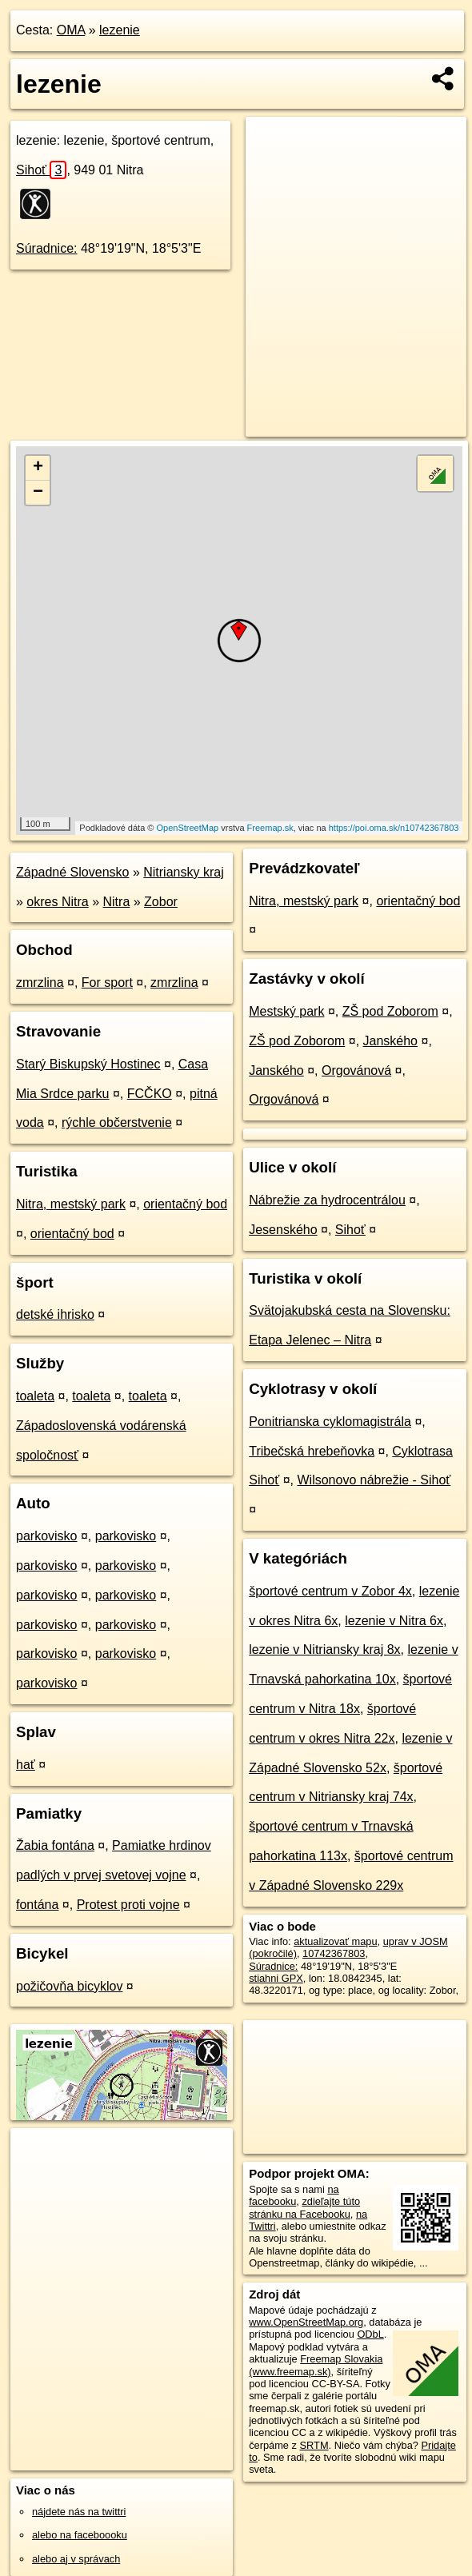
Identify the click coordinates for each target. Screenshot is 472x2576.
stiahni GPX (276, 1978)
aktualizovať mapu (335, 1941)
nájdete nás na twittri (79, 2512)
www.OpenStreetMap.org (306, 2322)
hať (25, 1764)
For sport (107, 982)
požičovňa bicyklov (69, 1986)
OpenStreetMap (188, 828)
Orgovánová (356, 1070)
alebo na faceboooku (79, 2535)
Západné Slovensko (72, 872)
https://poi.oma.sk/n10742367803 (394, 828)
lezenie (119, 30)
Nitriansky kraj (183, 872)
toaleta (35, 1396)
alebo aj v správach (76, 2559)
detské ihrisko (55, 1314)
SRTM (314, 2445)
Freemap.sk (270, 828)
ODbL (370, 2334)
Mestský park (286, 1011)
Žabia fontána (55, 1845)
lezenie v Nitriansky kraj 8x (324, 1649)
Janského (390, 1041)
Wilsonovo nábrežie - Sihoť (373, 1480)
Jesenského (283, 1229)
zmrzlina (40, 982)
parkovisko (46, 1536)
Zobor (161, 902)
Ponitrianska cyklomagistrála (330, 1421)
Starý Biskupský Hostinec (88, 1064)
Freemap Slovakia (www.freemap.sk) (315, 2365)
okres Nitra (57, 902)
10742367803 (333, 1953)
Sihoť (41, 170)
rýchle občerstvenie (117, 1122)
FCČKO (149, 1093)
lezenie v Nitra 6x (394, 1620)
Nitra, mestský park (71, 1204)
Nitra (116, 902)
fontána (37, 1904)
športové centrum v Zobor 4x (330, 1591)
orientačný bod (185, 1204)
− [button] (38, 493)
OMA (71, 30)
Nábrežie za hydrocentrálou (327, 1200)
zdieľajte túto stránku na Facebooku (304, 2207)
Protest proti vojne (128, 1904)
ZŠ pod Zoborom (390, 1011)
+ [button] (38, 468)
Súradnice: (47, 248)
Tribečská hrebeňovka (311, 1451)
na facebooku (293, 2195)
